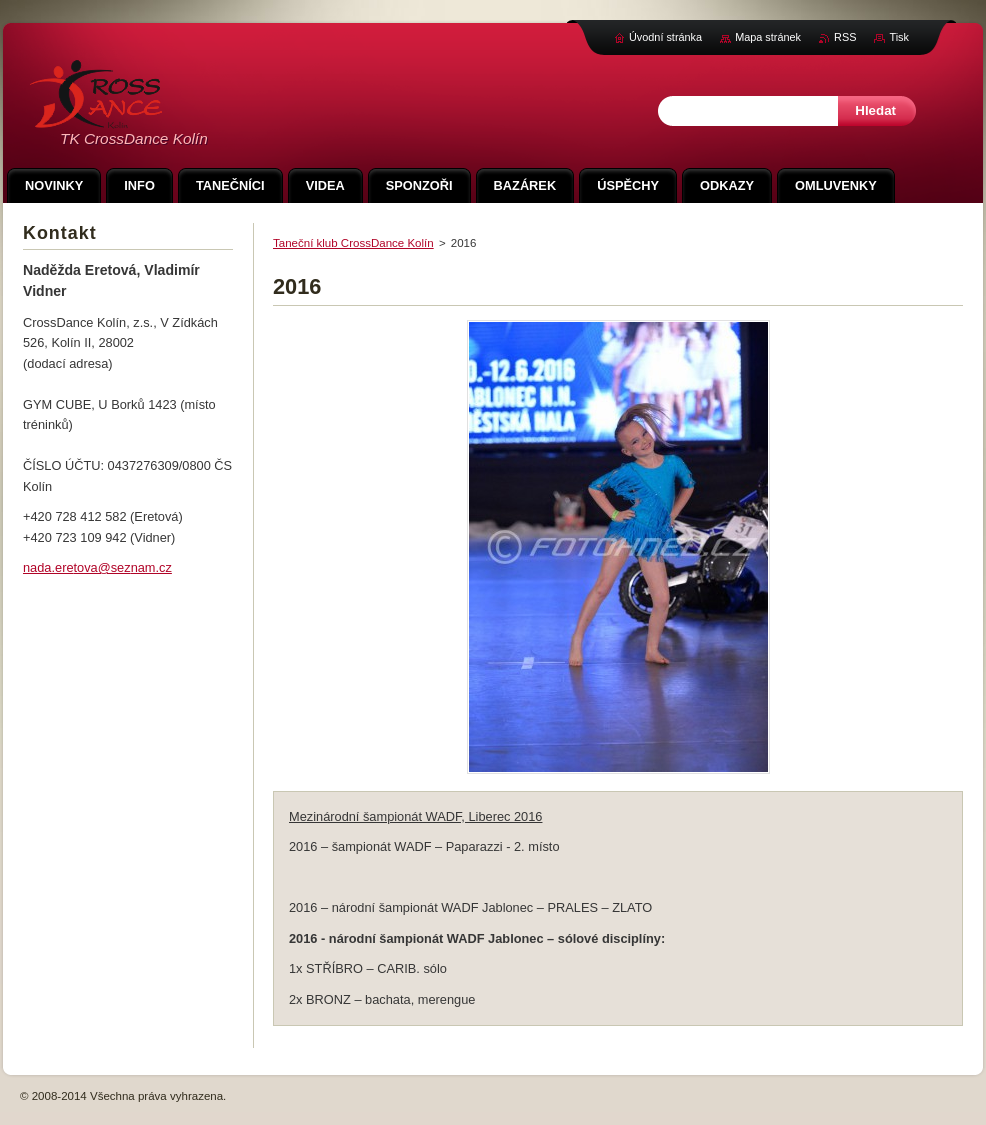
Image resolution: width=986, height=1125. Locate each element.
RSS (845, 37)
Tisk (899, 37)
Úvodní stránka (665, 37)
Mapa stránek (768, 37)
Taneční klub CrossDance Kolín (353, 243)
